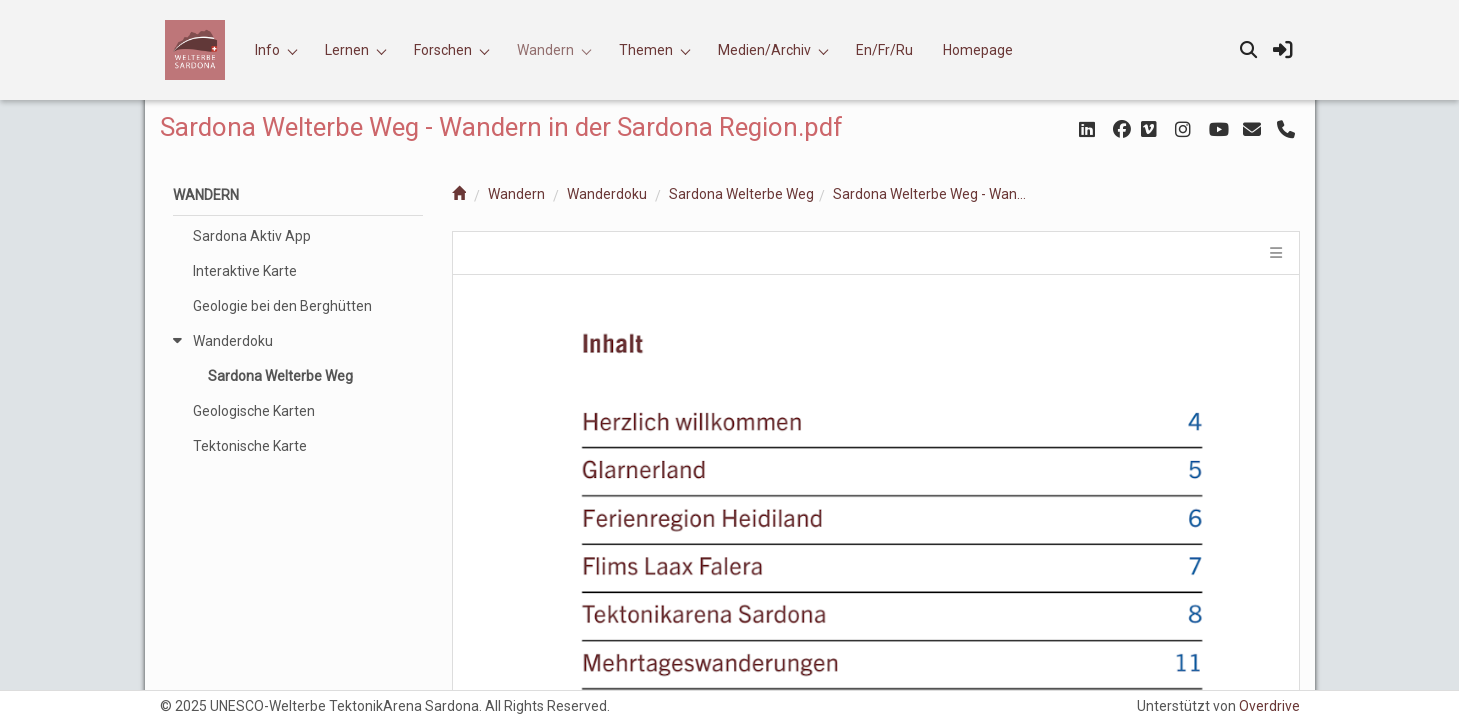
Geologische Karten (254, 411)
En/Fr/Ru (884, 50)
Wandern (516, 194)
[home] (459, 194)
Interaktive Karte (245, 271)
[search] (1249, 50)
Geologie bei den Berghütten (282, 306)
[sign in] (1283, 50)
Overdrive (1269, 706)
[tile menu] (1274, 253)
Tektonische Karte (250, 446)
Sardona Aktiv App (252, 236)
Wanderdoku (607, 194)
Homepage (978, 50)
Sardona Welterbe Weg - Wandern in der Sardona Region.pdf (933, 194)
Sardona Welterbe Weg (741, 194)
